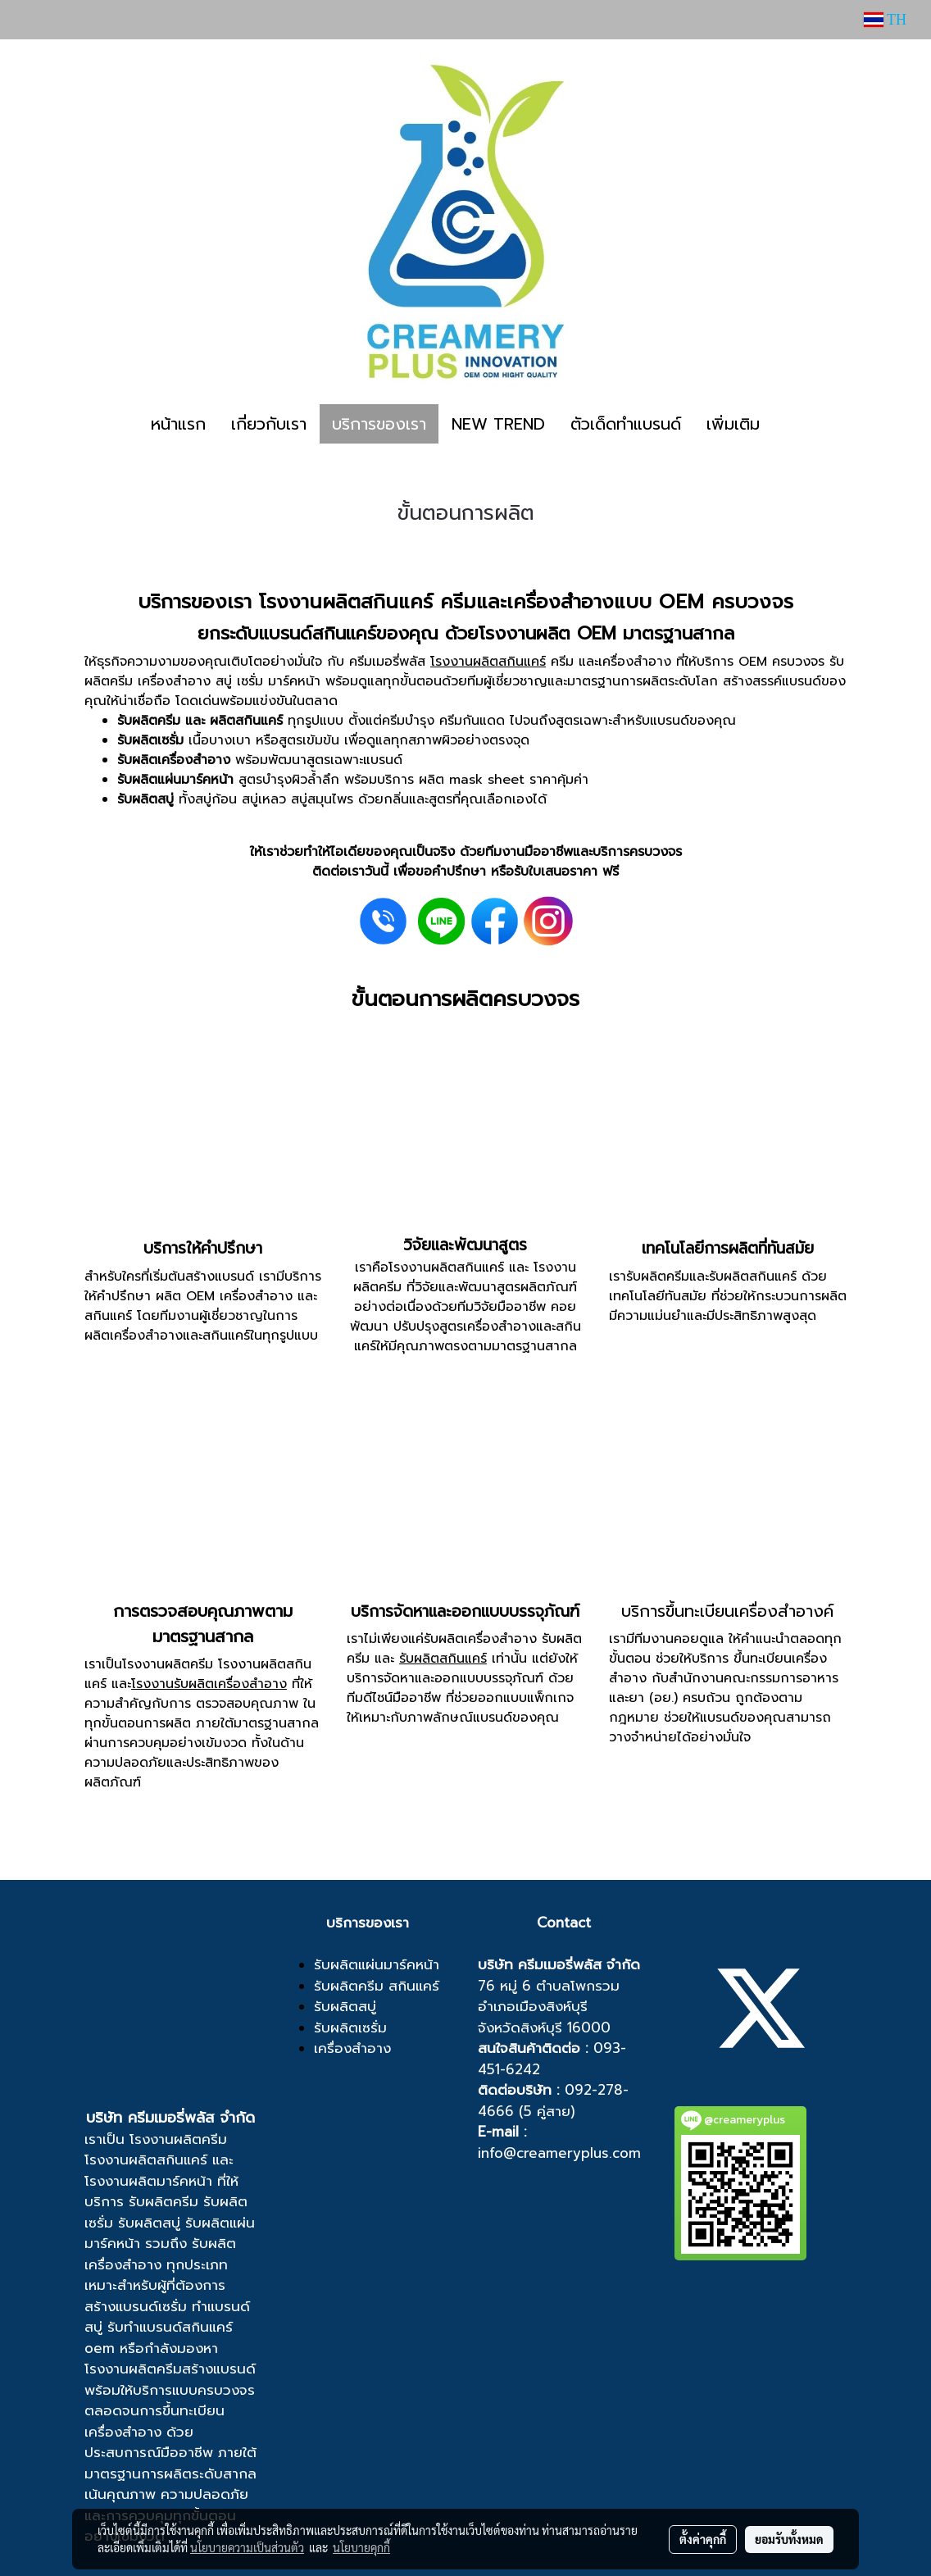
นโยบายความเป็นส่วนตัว (247, 2547)
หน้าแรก (178, 424)
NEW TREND (498, 424)
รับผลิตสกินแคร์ (443, 1658)
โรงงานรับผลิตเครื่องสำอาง (209, 1684)
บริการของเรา (379, 424)
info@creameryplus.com (559, 2153)
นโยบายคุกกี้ (361, 2547)
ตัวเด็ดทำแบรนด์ (625, 424)
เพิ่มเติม (733, 424)
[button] (786, 423)
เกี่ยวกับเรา (269, 424)
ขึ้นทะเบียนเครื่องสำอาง (154, 2421)
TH (885, 19)
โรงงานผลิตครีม (178, 2139)
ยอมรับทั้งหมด (789, 2539)
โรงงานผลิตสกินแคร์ (488, 661)
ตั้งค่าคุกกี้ (702, 2539)
